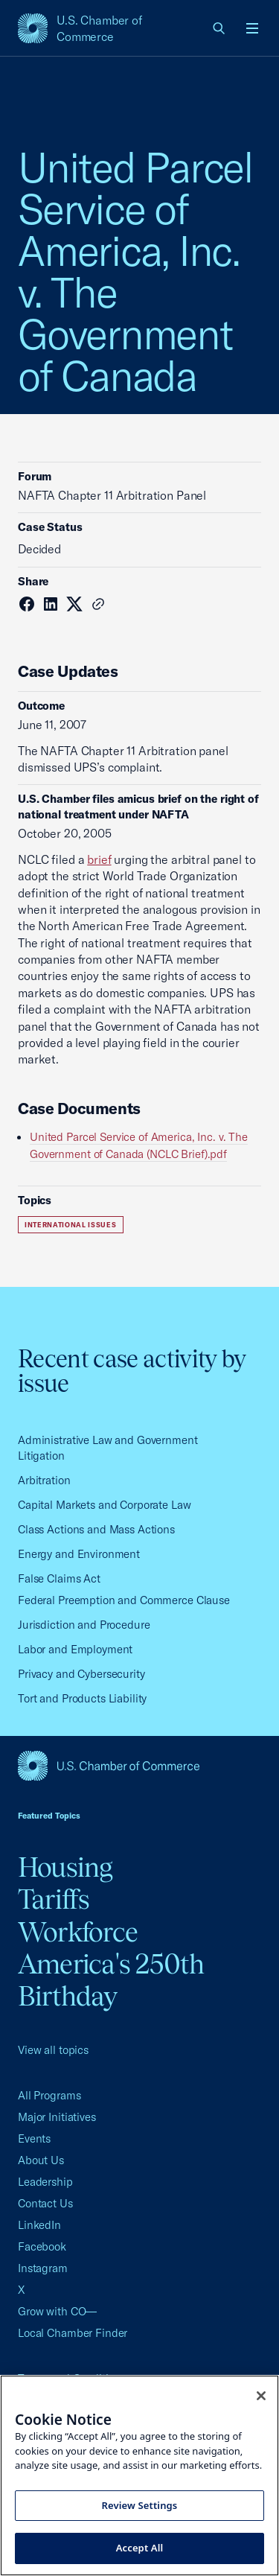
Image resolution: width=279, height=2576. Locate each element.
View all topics (53, 2050)
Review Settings (140, 2505)
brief (99, 859)
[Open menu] (252, 28)
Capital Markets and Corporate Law (104, 1505)
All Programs (49, 2095)
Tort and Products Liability (82, 1698)
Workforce (78, 1931)
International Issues (71, 1225)
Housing (65, 1867)
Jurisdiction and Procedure (84, 1625)
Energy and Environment (79, 1554)
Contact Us (45, 2203)
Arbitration (44, 1480)
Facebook (42, 2246)
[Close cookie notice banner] (261, 2395)
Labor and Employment (75, 1649)
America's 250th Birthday (111, 1979)
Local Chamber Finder (72, 2333)
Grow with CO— (57, 2311)
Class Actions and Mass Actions (96, 1529)
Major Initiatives (57, 2117)
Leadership (45, 2182)
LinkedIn (39, 2225)
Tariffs (54, 1899)
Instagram (43, 2268)
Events (34, 2138)
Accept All (140, 2547)
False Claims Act (59, 1578)
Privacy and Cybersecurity (81, 1674)
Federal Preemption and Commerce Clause (124, 1600)
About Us (41, 2160)
